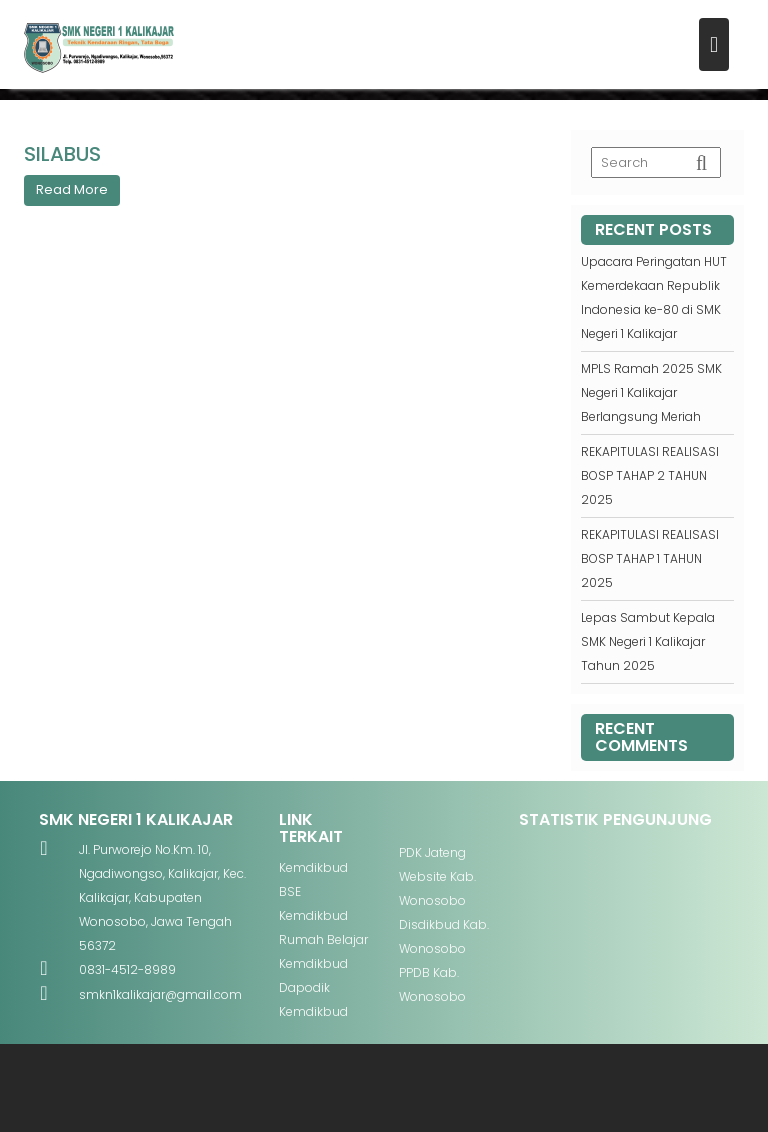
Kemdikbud (313, 867)
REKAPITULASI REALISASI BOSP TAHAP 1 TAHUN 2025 (650, 558)
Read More (72, 189)
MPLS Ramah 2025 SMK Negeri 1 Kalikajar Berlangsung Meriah (651, 392)
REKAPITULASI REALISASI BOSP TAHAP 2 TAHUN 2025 (650, 475)
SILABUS (62, 154)
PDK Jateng (432, 852)
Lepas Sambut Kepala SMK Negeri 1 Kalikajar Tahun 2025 (648, 641)
